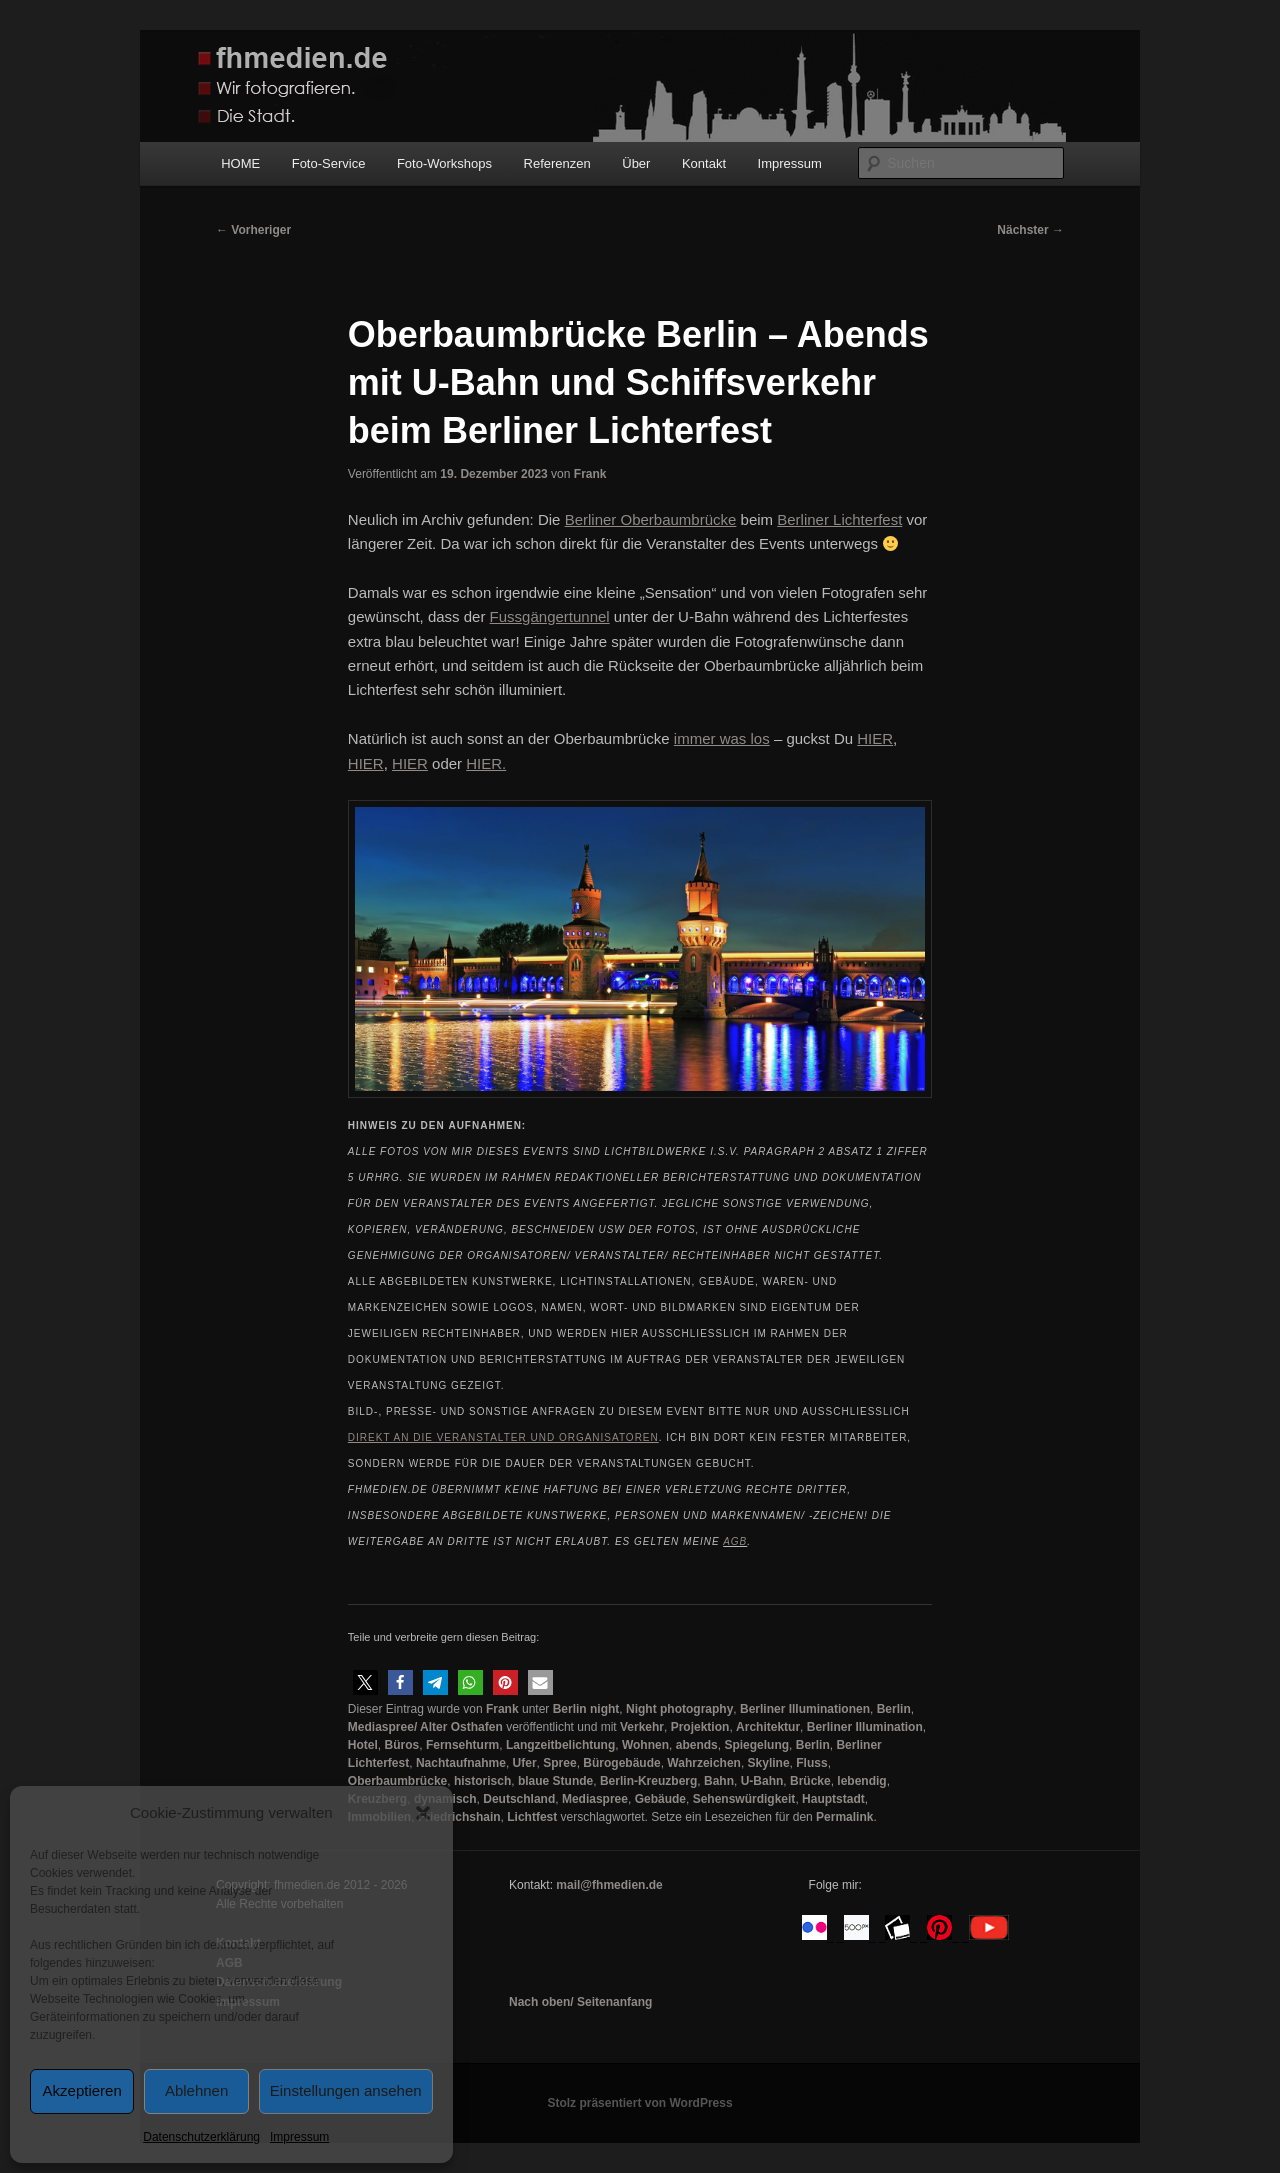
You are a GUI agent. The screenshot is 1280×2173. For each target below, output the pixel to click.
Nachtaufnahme (461, 1763)
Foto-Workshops (444, 163)
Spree (559, 1763)
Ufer (525, 1763)
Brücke (810, 1781)
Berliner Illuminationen (805, 1709)
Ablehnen (196, 2090)
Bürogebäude (621, 1763)
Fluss (811, 1763)
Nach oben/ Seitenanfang (580, 2002)
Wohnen (645, 1745)
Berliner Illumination (865, 1727)
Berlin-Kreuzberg (648, 1781)
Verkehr (642, 1727)
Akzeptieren (82, 2090)
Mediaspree (595, 1799)
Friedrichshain (459, 1817)
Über (636, 163)
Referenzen (557, 163)
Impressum (299, 2137)
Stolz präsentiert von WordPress (639, 2103)
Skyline (769, 1763)
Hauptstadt (833, 1799)
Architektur (768, 1727)
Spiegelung (756, 1745)
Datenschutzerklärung (201, 2137)
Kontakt (704, 163)
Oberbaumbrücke (397, 1781)
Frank (590, 474)
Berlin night (586, 1709)
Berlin (894, 1709)
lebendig (861, 1781)
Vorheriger (253, 230)
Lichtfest (532, 1817)
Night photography (679, 1709)
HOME (240, 163)
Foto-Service (329, 163)
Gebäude (660, 1799)
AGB (735, 1541)
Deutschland (519, 1799)
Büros (402, 1745)
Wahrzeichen (704, 1763)
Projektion (700, 1727)
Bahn (719, 1781)
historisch (482, 1781)
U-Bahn (762, 1781)
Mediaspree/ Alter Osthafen (425, 1727)
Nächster (1030, 230)
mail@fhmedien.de (609, 1885)
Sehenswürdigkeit (744, 1799)
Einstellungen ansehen (346, 2090)
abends (697, 1745)
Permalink (844, 1817)
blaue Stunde (555, 1781)
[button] (423, 1813)
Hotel (363, 1745)
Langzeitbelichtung (560, 1745)
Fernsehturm (462, 1745)
